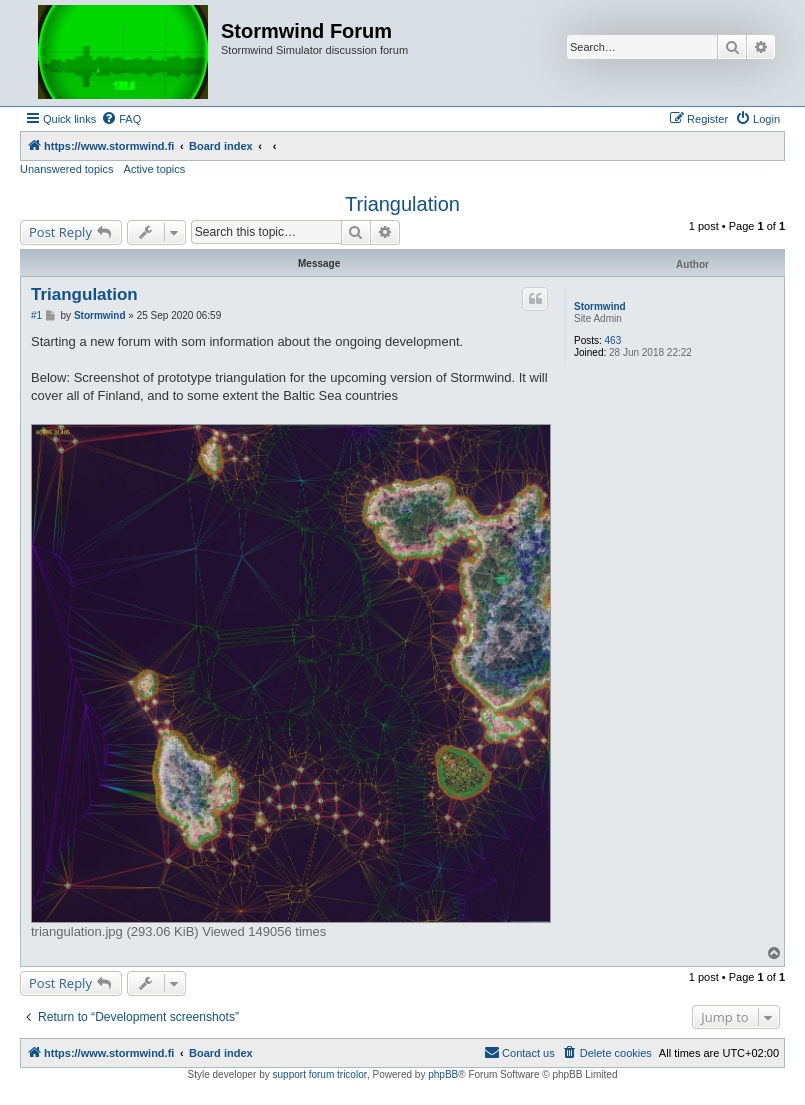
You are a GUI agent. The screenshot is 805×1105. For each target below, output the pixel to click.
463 (613, 340)
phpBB (443, 1074)
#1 (36, 315)
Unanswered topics (67, 169)
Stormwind (600, 306)
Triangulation (402, 204)
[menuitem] (121, 119)
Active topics (155, 169)
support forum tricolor (320, 1074)
